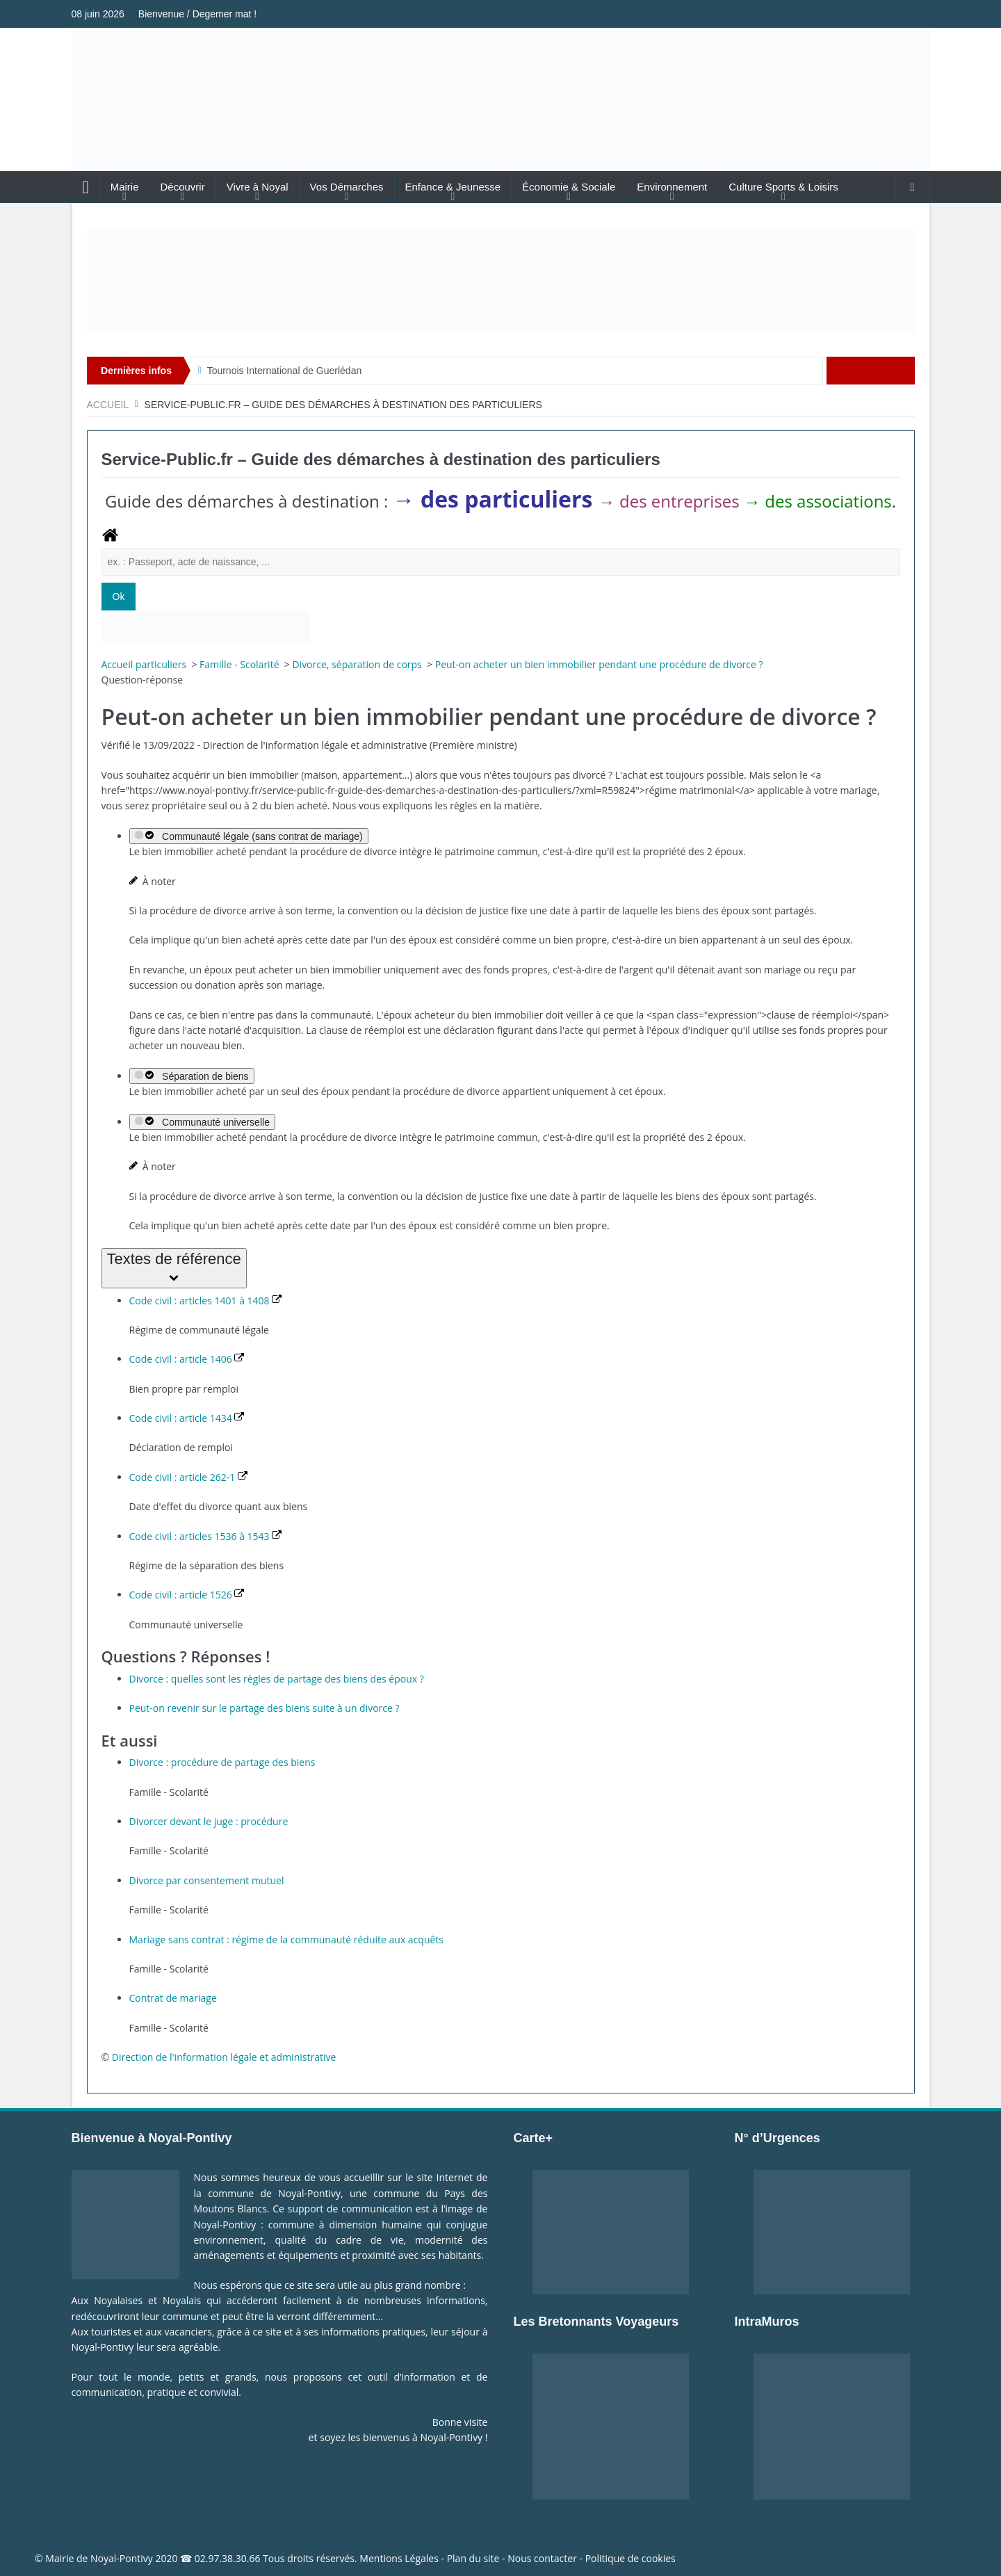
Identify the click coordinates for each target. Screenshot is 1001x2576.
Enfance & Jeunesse (453, 187)
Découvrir (182, 187)
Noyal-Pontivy (121, 2558)
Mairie (125, 187)
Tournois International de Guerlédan (284, 370)
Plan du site (473, 2558)
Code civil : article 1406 (187, 1359)
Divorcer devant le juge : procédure (208, 1821)
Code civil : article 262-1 (188, 1477)
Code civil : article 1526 (187, 1594)
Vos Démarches (347, 187)
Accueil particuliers (145, 664)
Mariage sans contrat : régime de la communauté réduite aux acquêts (286, 1939)
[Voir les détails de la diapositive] (501, 280)
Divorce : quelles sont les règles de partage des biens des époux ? (276, 1678)
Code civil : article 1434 (187, 1418)
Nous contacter (542, 2558)
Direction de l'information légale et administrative (224, 2057)
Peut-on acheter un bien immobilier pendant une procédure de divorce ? (599, 664)
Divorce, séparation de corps (358, 664)
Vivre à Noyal (257, 187)
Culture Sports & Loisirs (783, 187)
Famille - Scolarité (241, 664)
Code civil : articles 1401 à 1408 (205, 1300)
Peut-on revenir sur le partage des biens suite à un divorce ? (264, 1708)
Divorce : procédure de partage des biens (222, 1762)
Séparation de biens (192, 1076)
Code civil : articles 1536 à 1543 (205, 1536)
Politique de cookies (630, 2558)
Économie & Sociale (568, 187)
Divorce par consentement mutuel (206, 1880)
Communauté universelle (202, 1122)
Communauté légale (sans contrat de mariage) (249, 836)
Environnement (672, 187)
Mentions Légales (399, 2558)
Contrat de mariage (173, 1997)
